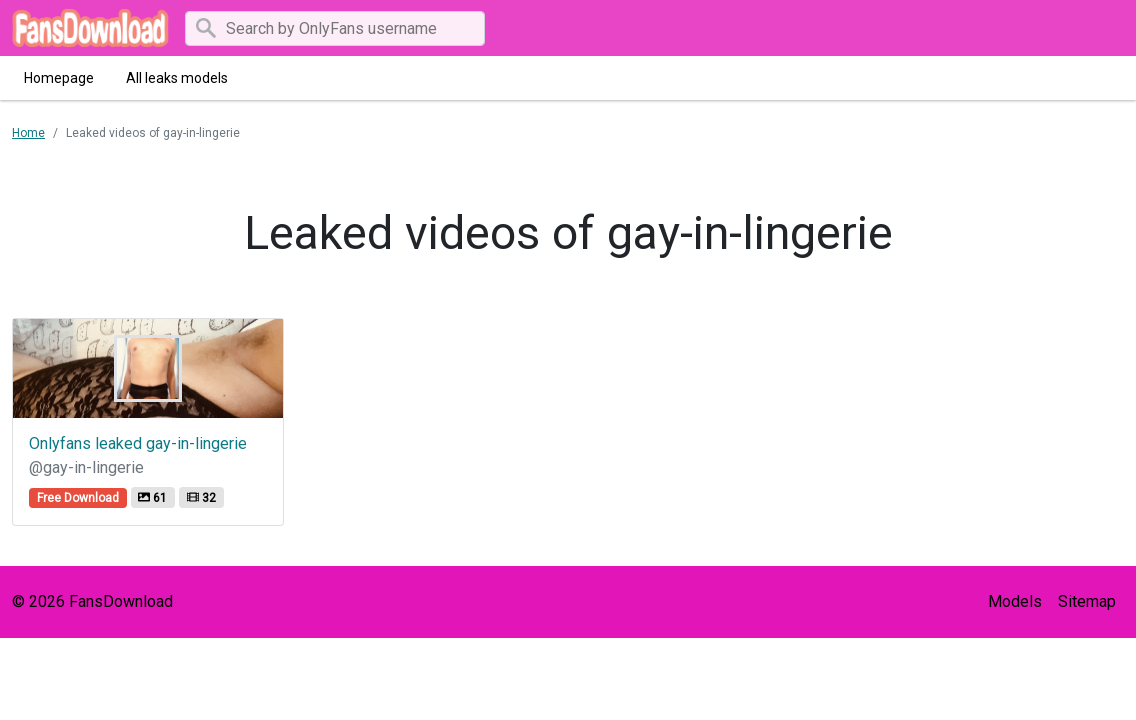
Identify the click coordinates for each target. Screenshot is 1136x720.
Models (1015, 601)
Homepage (59, 78)
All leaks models (177, 78)
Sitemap (1087, 601)
